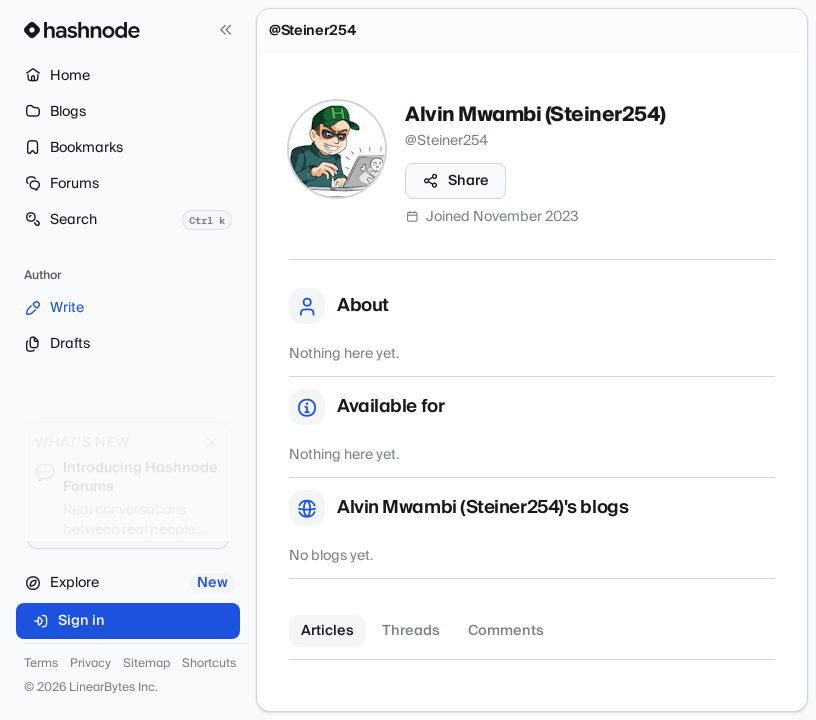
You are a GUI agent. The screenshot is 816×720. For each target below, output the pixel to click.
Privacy (90, 664)
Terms (41, 664)
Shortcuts (209, 664)
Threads (411, 631)
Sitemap (146, 664)
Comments (506, 631)
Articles (327, 631)
